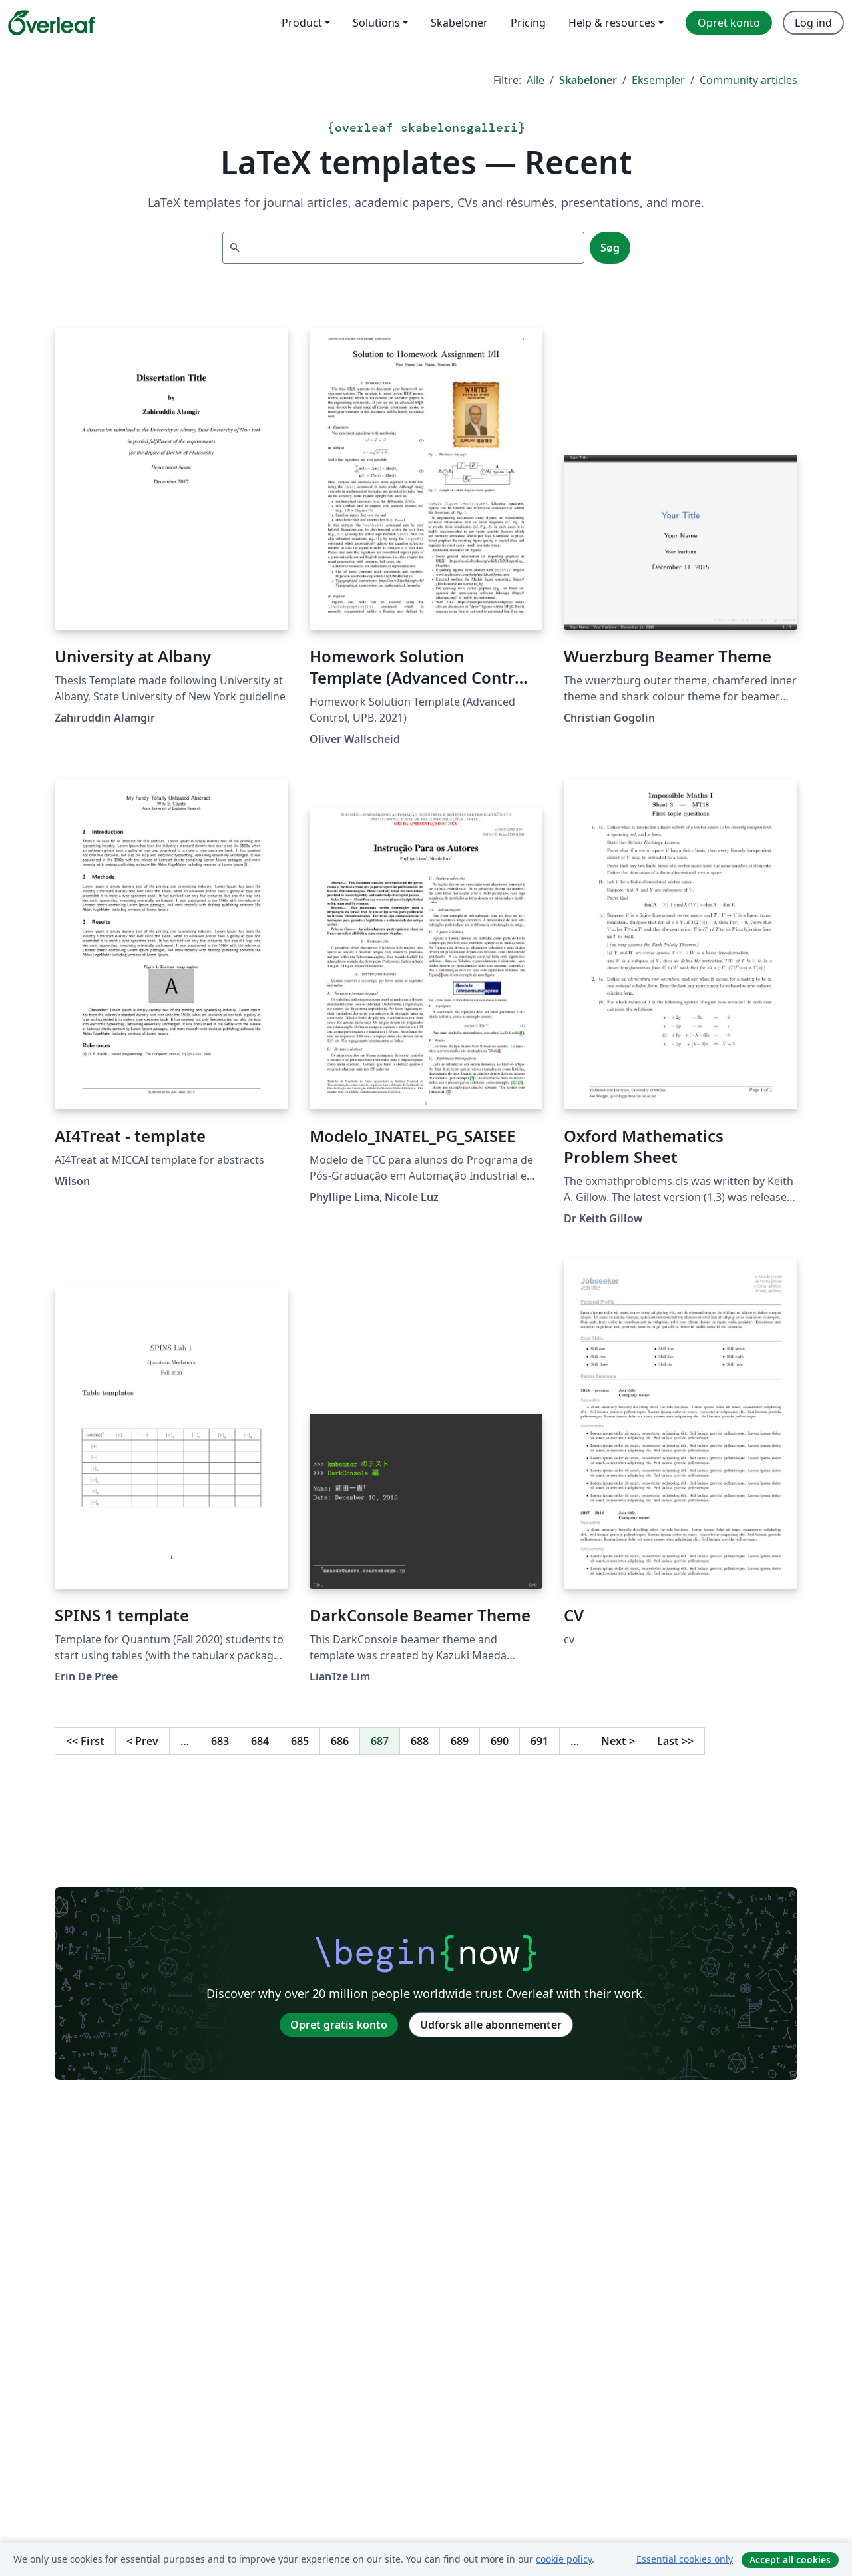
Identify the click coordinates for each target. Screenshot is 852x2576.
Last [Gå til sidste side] (675, 1741)
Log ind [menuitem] (813, 22)
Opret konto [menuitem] (729, 22)
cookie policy (564, 2559)
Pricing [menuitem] (528, 22)
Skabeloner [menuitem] (459, 22)
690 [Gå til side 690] (500, 1741)
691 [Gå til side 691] (539, 1741)
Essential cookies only (684, 2559)
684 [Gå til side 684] (260, 1741)
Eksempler (658, 80)
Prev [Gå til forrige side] (142, 1741)
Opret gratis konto (338, 2024)
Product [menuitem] (302, 22)
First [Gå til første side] (85, 1741)
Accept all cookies (790, 2559)
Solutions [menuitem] (376, 22)
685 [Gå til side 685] (300, 1741)
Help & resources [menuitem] (612, 22)
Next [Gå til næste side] (618, 1741)
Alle (535, 80)
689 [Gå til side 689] (460, 1741)
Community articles (748, 80)
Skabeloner (588, 80)
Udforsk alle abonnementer (491, 2024)
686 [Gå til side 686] (340, 1741)
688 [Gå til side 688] (420, 1741)
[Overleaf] (51, 22)
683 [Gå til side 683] (220, 1741)
